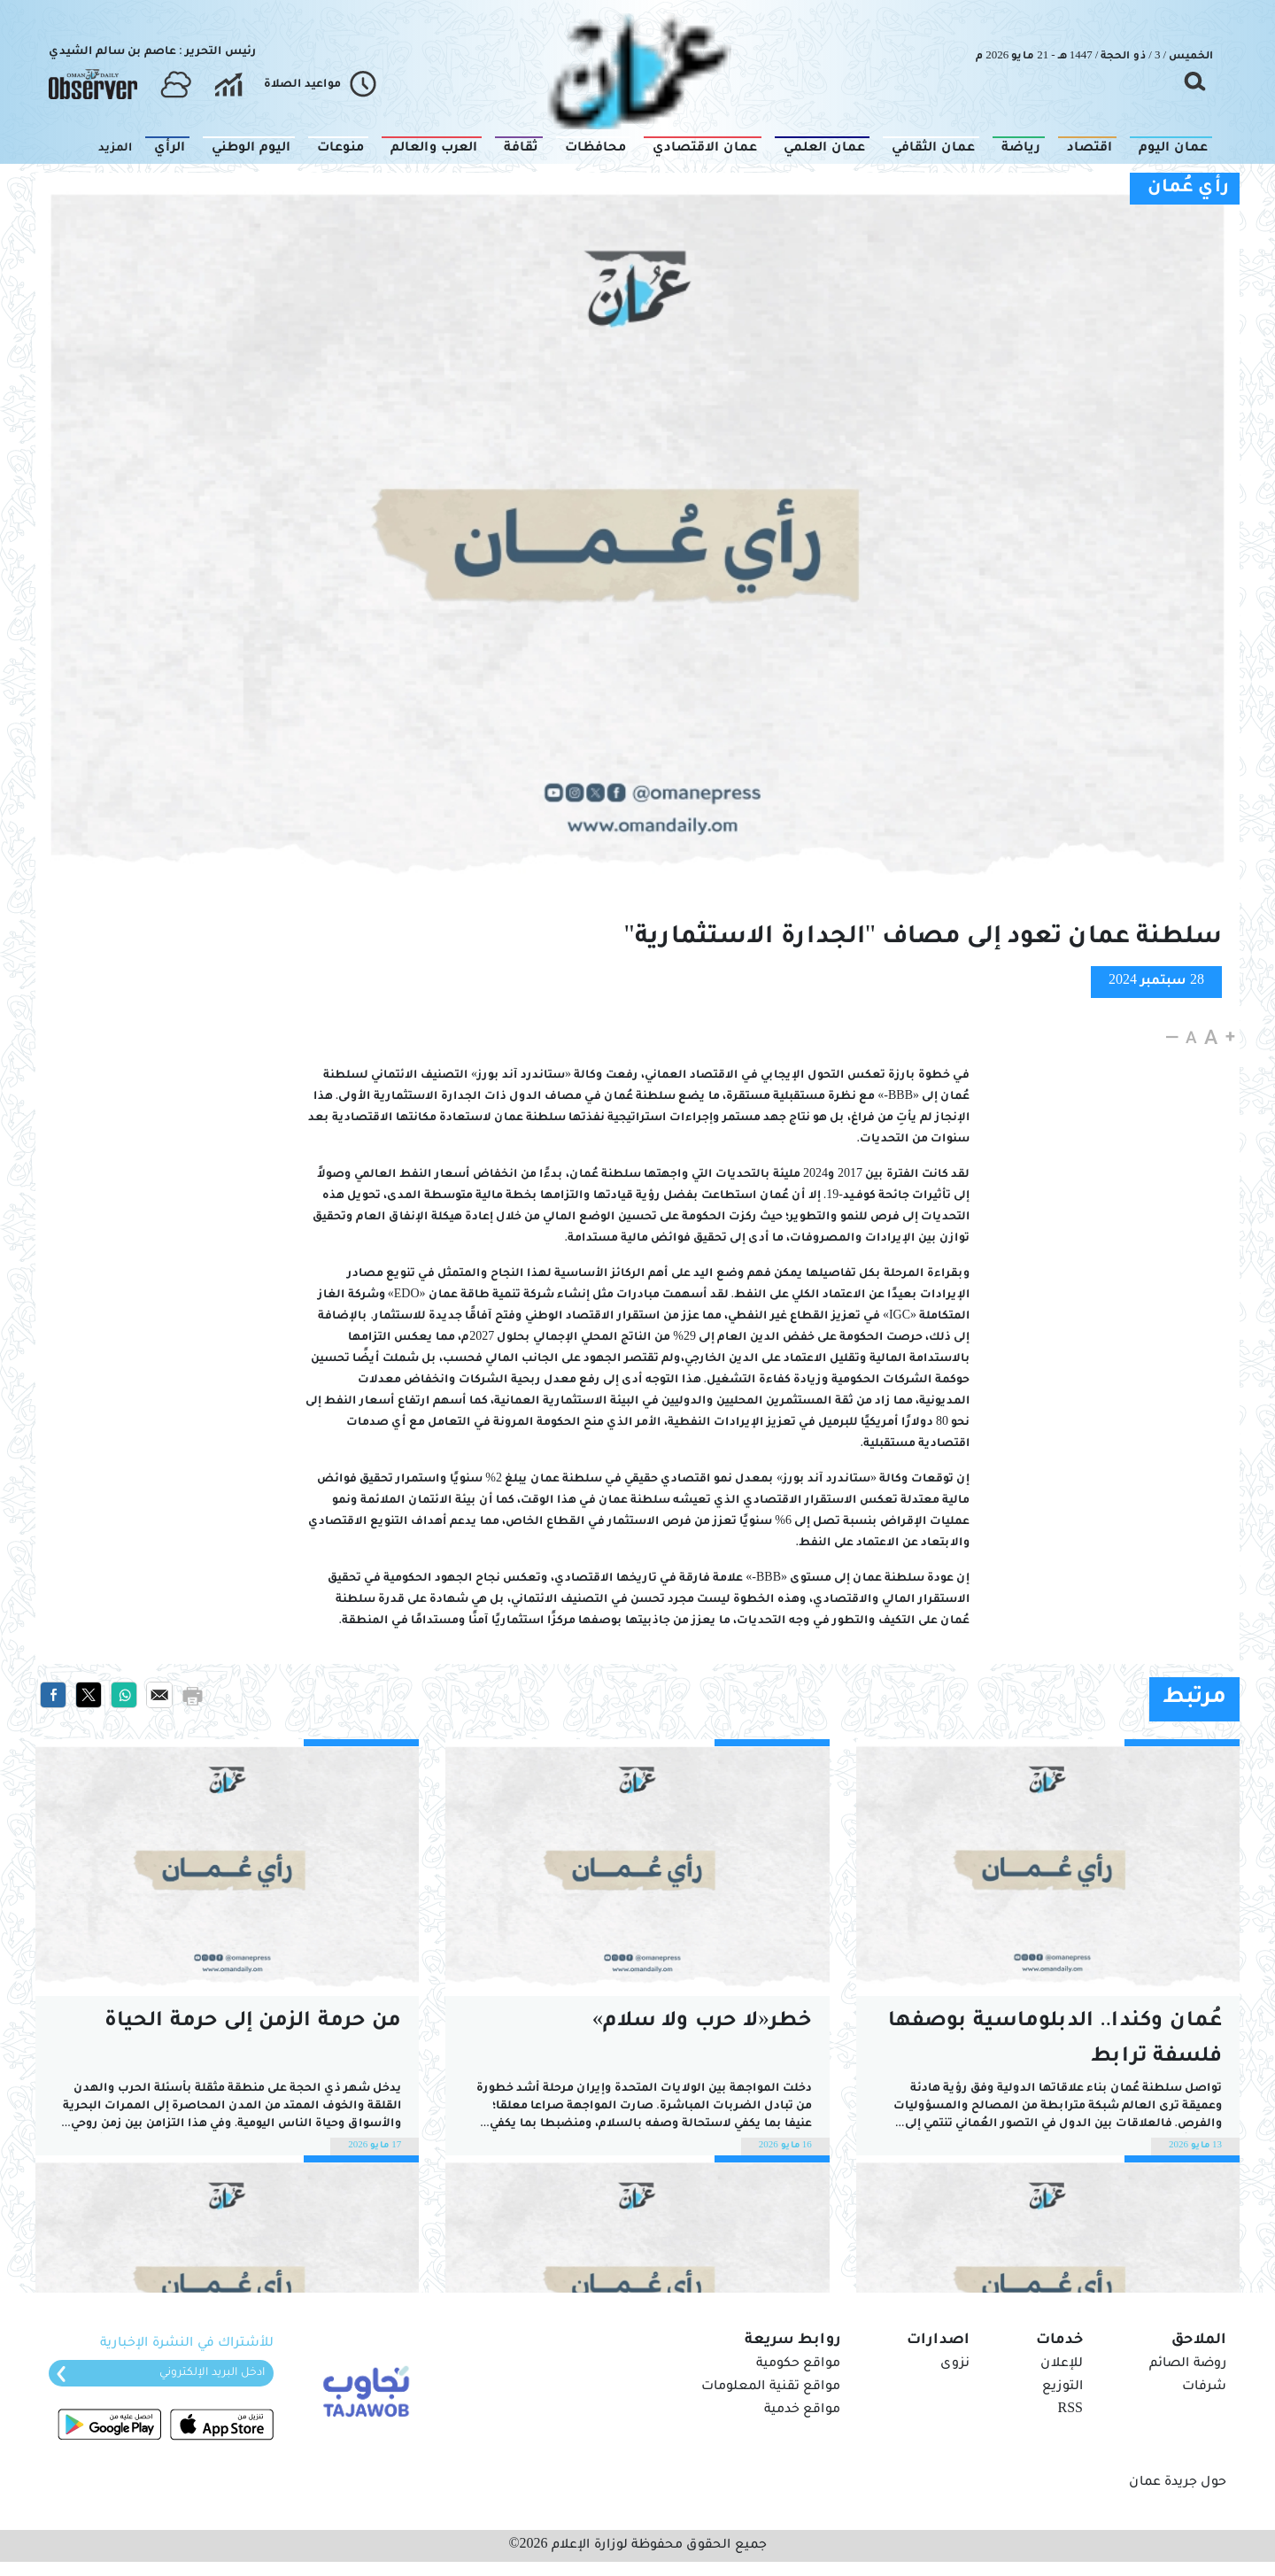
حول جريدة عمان (1177, 2483)
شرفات (1204, 2387)
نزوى (955, 2364)
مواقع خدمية (802, 2410)
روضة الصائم (1187, 2364)
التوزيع (1062, 2387)
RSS (1070, 2410)
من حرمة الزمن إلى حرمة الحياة (252, 2022)
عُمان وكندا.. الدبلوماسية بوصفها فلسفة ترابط (1055, 2040)
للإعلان (1061, 2364)
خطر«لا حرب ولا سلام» (702, 2022)
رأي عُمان (1188, 188)
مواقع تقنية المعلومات (770, 2387)
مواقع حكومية (798, 2364)
